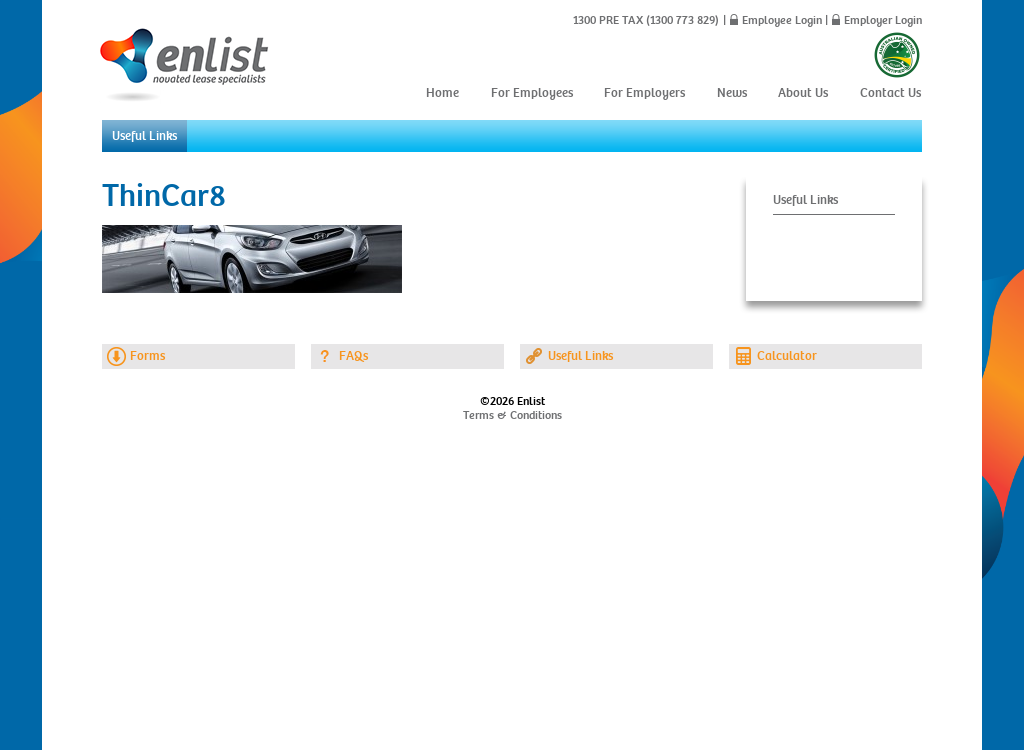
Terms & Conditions (512, 415)
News (732, 93)
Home (442, 93)
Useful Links (144, 136)
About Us (803, 93)
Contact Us (890, 93)
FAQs (353, 356)
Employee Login (782, 20)
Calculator (787, 356)
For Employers (644, 93)
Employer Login (883, 20)
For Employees (532, 93)
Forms (147, 356)
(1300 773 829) (681, 20)
